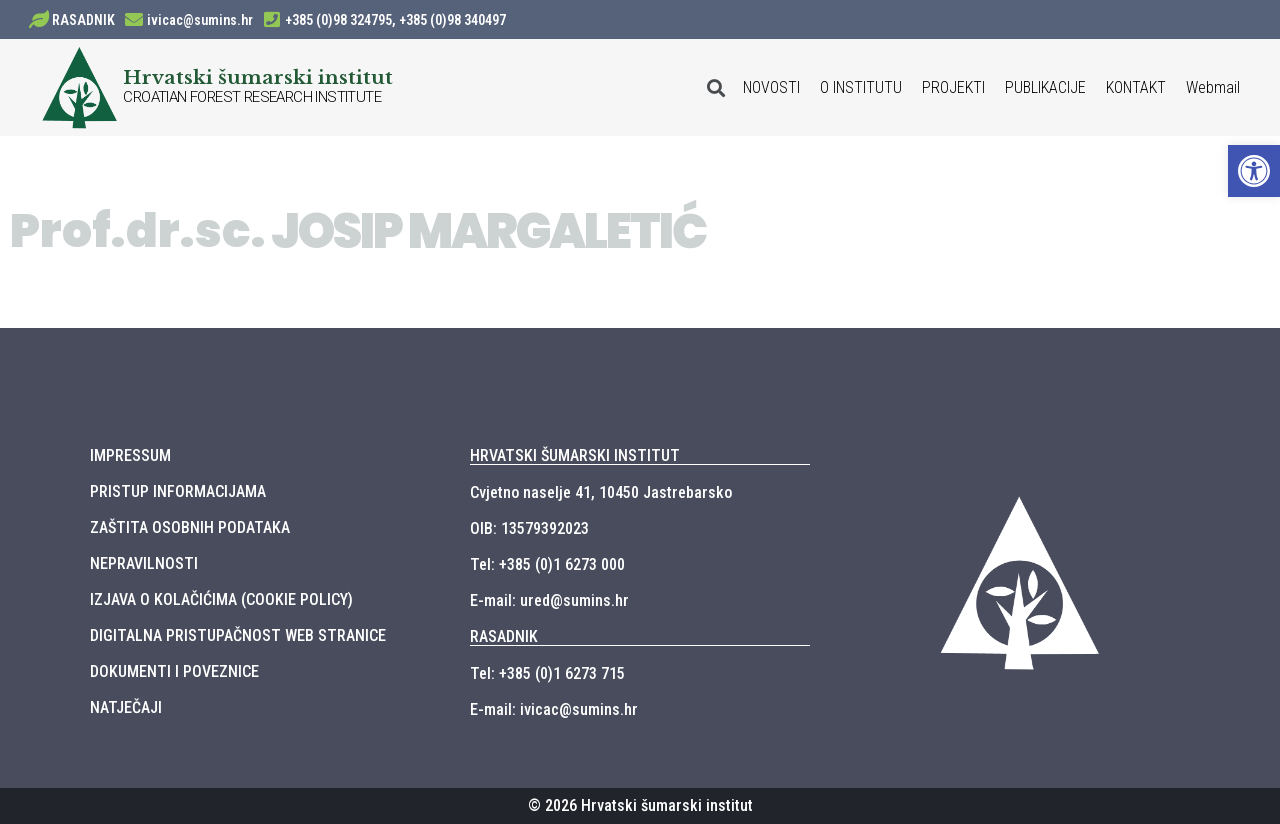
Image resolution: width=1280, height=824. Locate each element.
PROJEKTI (953, 87)
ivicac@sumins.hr (200, 20)
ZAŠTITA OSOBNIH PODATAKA (190, 527)
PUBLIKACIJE (1045, 87)
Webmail (1213, 87)
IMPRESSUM (130, 455)
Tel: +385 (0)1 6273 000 (547, 564)
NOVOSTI (771, 87)
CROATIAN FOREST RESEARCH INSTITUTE (252, 97)
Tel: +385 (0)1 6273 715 (547, 673)
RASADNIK (83, 20)
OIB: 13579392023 (529, 528)
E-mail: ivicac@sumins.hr (554, 709)
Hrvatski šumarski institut (258, 77)
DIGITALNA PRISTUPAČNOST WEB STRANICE (238, 635)
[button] (1254, 171)
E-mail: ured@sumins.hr (549, 600)
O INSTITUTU (861, 87)
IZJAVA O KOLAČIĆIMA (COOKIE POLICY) (221, 599)
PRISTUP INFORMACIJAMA (178, 491)
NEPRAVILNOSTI (144, 563)
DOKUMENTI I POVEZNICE (174, 671)
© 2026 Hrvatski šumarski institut (640, 805)
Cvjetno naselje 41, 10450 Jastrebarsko (601, 492)
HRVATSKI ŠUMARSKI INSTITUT (575, 455)
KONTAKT (1136, 87)
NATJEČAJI (126, 707)
